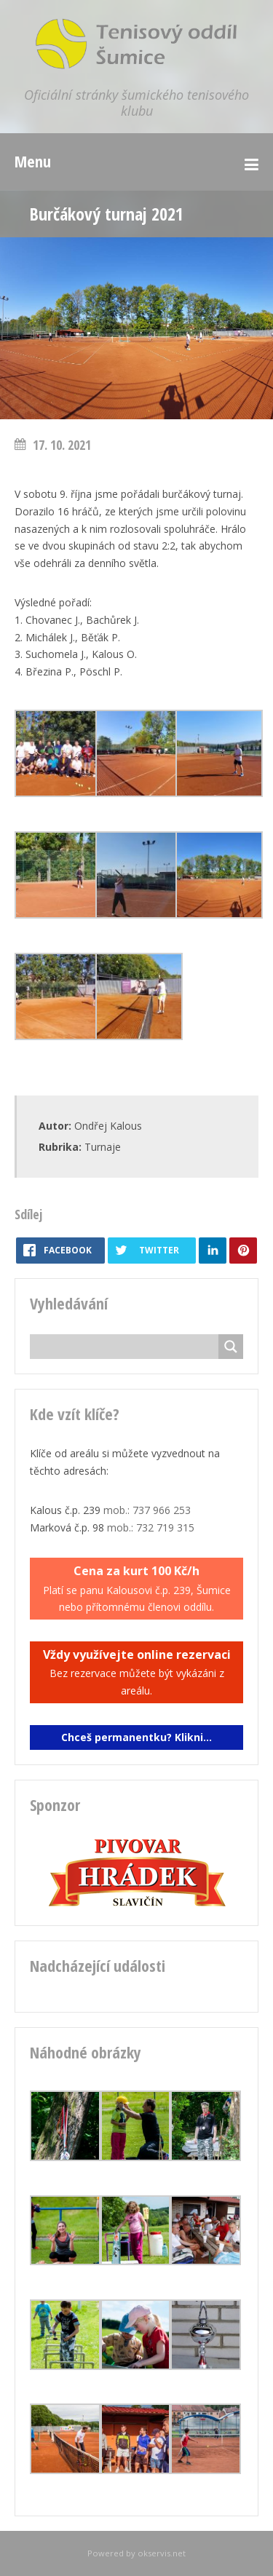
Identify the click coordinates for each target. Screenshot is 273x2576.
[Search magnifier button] (230, 1346)
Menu (33, 161)
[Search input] (128, 1346)
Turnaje (102, 1147)
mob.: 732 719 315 (150, 1527)
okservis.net (162, 2553)
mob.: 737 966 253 (147, 1510)
